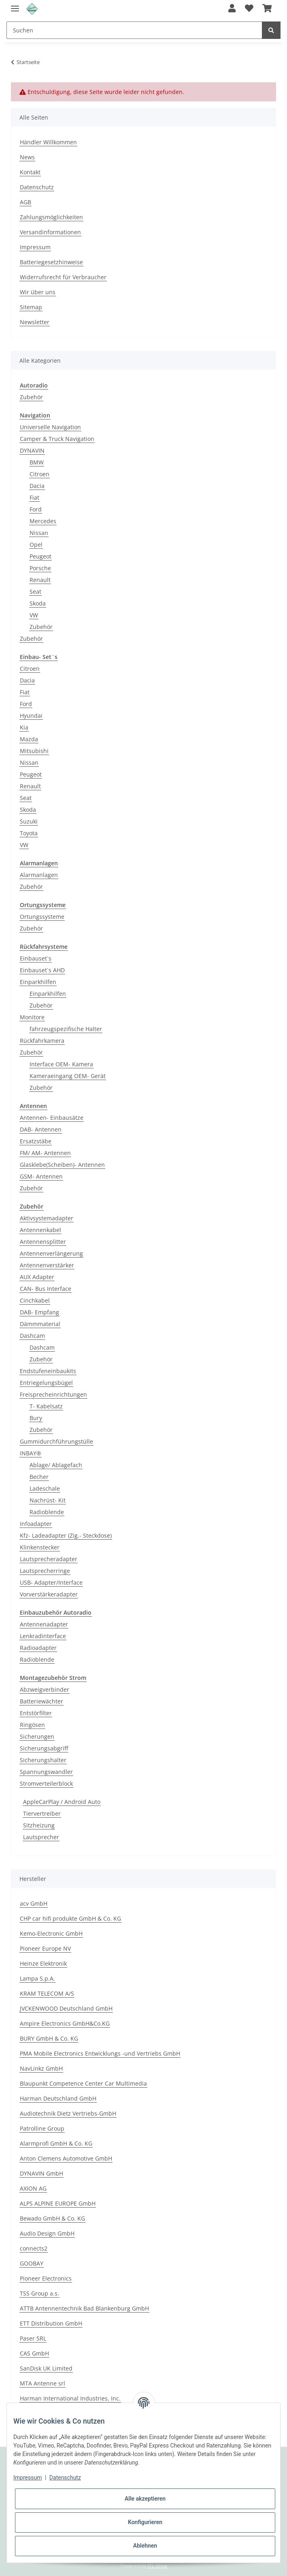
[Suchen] (134, 30)
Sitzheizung (39, 1825)
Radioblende (47, 1512)
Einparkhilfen (38, 982)
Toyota (29, 833)
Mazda (29, 739)
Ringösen (32, 1725)
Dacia (37, 486)
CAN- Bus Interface (45, 1288)
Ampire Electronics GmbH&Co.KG (65, 2023)
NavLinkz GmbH (41, 2068)
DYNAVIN (32, 450)
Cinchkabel (35, 1300)
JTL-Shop (157, 2565)
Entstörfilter (36, 1713)
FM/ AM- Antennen (45, 1153)
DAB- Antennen (41, 1129)
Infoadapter (36, 1524)
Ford (36, 509)
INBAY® (30, 1453)
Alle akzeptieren (145, 2498)
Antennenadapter (44, 1624)
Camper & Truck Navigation (57, 439)
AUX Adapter (37, 1277)
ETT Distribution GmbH (51, 2323)
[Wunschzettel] (249, 9)
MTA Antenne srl (42, 2383)
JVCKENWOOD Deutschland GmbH (66, 2008)
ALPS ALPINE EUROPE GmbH (58, 2203)
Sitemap (31, 307)
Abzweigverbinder (44, 1689)
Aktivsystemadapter (46, 1218)
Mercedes (43, 521)
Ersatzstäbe (35, 1141)
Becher (39, 1477)
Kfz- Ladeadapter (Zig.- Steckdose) (66, 1535)
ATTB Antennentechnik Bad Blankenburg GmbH (84, 2308)
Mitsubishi (34, 751)
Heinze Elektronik (43, 1963)
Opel (36, 544)
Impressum (35, 247)
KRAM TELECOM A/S (47, 1993)
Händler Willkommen (48, 142)
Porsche (40, 568)
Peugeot (40, 556)
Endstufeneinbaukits (48, 1371)
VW (34, 615)
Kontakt (30, 172)
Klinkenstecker (40, 1547)
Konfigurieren (145, 2522)
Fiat (34, 497)
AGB (25, 202)
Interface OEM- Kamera (61, 1064)
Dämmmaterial (40, 1324)
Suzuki (29, 821)
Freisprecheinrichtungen (53, 1394)
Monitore (32, 1017)
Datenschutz (37, 187)
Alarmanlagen (39, 875)
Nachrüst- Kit (48, 1500)
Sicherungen (37, 1736)
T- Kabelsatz (46, 1406)
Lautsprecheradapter (48, 1559)
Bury (36, 1418)
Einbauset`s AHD (42, 970)
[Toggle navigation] (15, 5)
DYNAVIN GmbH (41, 2173)
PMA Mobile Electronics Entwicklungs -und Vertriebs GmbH (100, 2053)
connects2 (33, 2248)
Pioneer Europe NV (45, 1948)
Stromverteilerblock (46, 1783)
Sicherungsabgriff (44, 1748)
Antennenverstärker (47, 1265)
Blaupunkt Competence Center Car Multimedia (83, 2083)
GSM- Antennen (41, 1176)
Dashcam (32, 1335)
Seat (35, 591)
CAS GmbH (34, 2353)
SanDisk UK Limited (46, 2368)
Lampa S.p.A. (37, 1978)
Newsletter (34, 322)
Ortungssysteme (42, 916)
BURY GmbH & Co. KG (49, 2038)
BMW (37, 462)
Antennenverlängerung (51, 1253)
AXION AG (33, 2188)
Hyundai (31, 715)
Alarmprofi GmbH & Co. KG (56, 2143)
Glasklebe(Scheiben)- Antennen (62, 1164)
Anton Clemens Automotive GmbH (66, 2158)
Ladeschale (45, 1488)
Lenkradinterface (43, 1636)
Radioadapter (38, 1648)
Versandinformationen (50, 232)
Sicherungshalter (43, 1760)
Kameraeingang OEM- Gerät (68, 1076)
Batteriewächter (41, 1701)
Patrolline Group (42, 2128)
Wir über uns (37, 292)
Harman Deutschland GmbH (58, 2098)
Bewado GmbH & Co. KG (52, 2218)
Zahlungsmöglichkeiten (51, 217)
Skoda (38, 603)
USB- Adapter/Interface (51, 1582)
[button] (232, 9)
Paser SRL (33, 2338)
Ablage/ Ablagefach (56, 1465)
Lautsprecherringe (45, 1571)
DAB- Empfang (39, 1312)
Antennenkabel (40, 1230)
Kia (24, 727)
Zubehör (31, 397)
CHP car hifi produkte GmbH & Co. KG (70, 1918)
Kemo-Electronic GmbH (51, 1933)
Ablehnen (145, 2545)
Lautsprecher (41, 1837)
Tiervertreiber (42, 1813)
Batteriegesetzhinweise (51, 262)
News (27, 157)
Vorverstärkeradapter (49, 1594)
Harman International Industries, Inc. (70, 2398)
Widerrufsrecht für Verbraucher (63, 277)
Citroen (39, 474)
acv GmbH (33, 1903)
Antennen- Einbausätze (51, 1117)
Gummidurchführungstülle (56, 1441)
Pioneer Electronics (46, 2278)
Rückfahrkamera (42, 1040)
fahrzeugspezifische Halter (66, 1029)
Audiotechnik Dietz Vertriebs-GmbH (68, 2113)
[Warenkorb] (267, 9)
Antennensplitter (43, 1241)
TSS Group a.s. (39, 2293)
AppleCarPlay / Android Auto (61, 1802)
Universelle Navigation (50, 427)
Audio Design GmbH (47, 2233)
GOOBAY (31, 2263)
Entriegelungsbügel (46, 1382)
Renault (40, 580)
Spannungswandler (46, 1772)
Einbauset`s (35, 958)
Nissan (39, 533)
